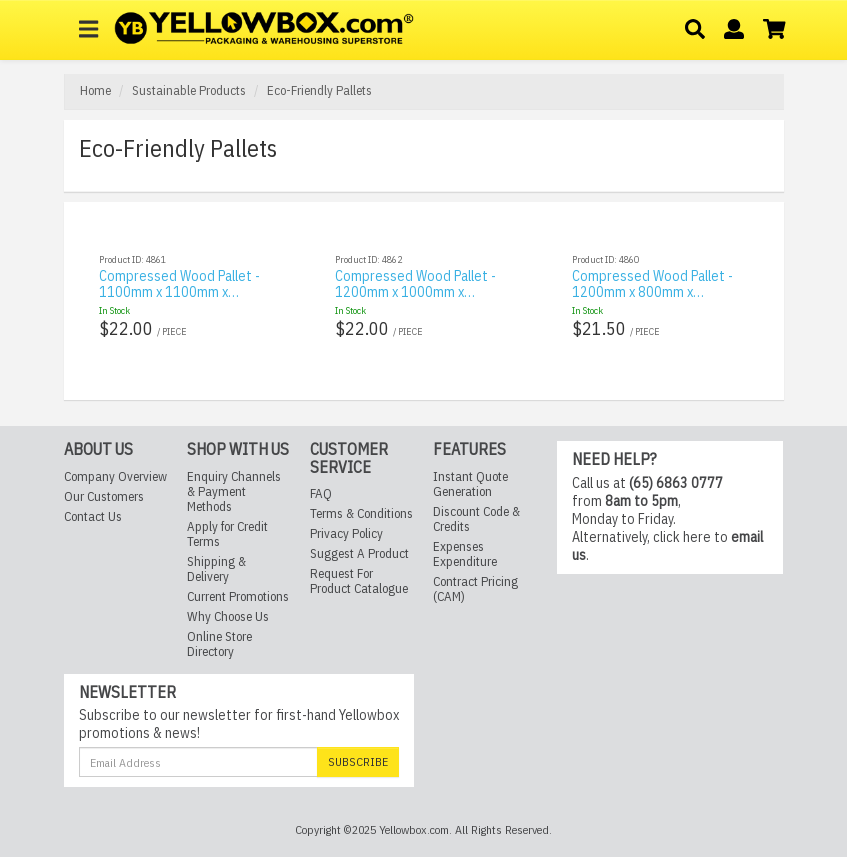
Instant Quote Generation (470, 468)
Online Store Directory (219, 628)
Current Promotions (238, 580)
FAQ (321, 477)
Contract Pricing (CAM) (475, 573)
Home (95, 90)
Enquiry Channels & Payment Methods (234, 475)
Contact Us (93, 500)
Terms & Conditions (361, 497)
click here (682, 521)
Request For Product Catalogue (359, 565)
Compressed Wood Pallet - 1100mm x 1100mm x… (179, 284)
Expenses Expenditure (465, 538)
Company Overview (115, 460)
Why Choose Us (228, 600)
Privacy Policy (346, 517)
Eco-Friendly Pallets (319, 90)
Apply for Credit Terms (227, 518)
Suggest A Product (359, 537)
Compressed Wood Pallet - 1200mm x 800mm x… (652, 284)
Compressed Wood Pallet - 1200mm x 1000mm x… (415, 284)
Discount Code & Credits (476, 503)
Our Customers (104, 480)
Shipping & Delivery (216, 553)
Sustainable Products (189, 90)
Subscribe (358, 745)
